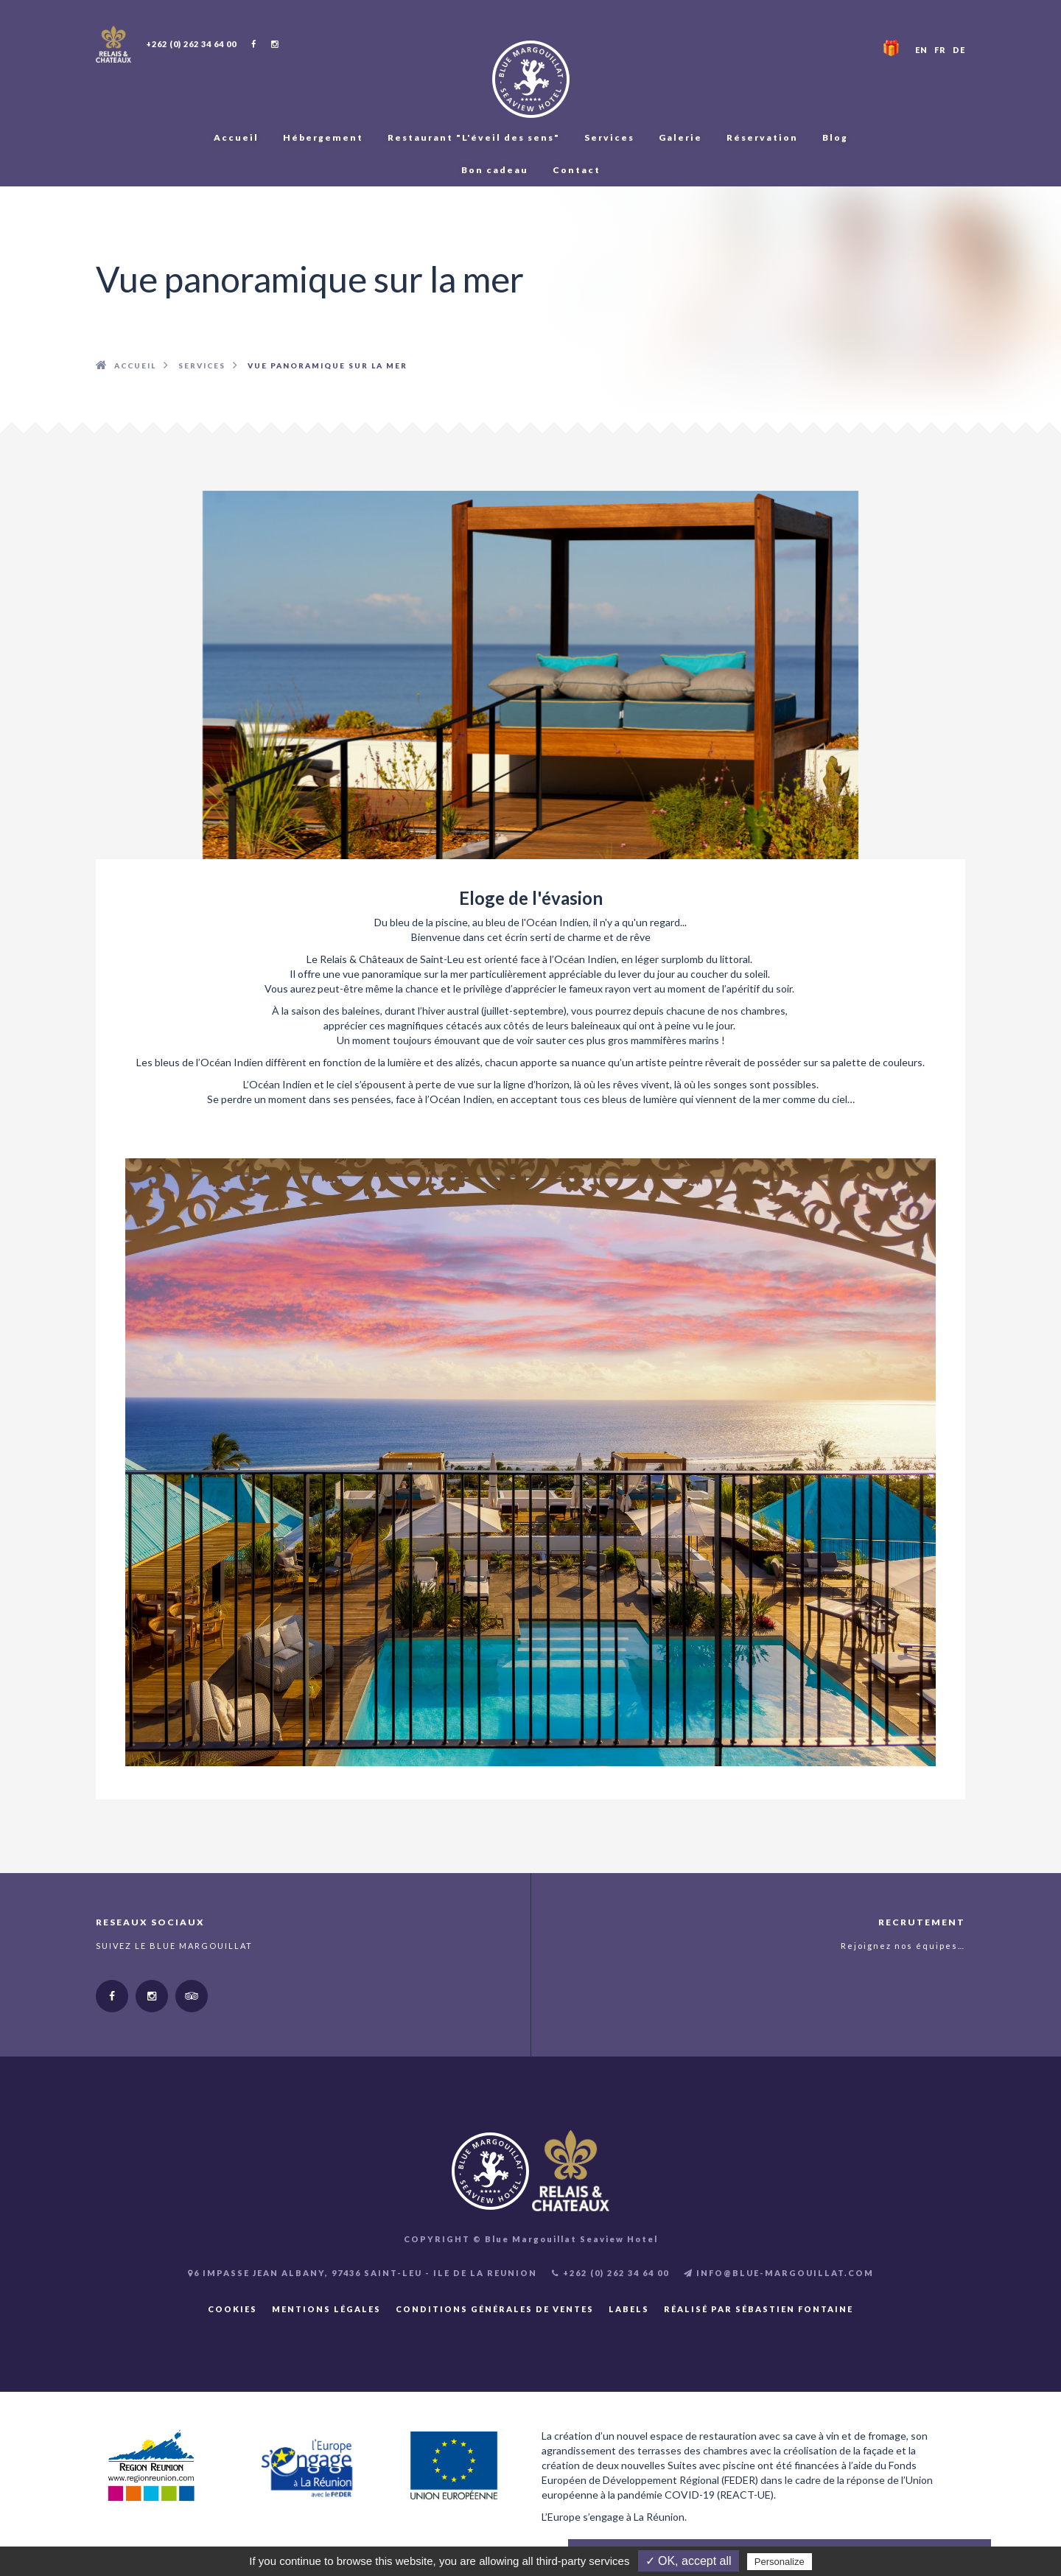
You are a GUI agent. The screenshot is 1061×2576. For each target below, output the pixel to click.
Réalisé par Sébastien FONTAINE (758, 2309)
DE (959, 50)
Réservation (762, 137)
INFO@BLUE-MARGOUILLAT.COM (779, 2273)
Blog (835, 137)
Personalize (779, 2561)
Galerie (680, 137)
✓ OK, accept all (688, 2561)
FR (940, 50)
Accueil (236, 137)
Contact (576, 169)
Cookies (232, 2309)
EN (921, 50)
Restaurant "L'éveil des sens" (474, 137)
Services (609, 137)
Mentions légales (326, 2309)
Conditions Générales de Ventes (495, 2309)
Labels (629, 2309)
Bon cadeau (494, 169)
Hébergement (323, 137)
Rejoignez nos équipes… (903, 1945)
